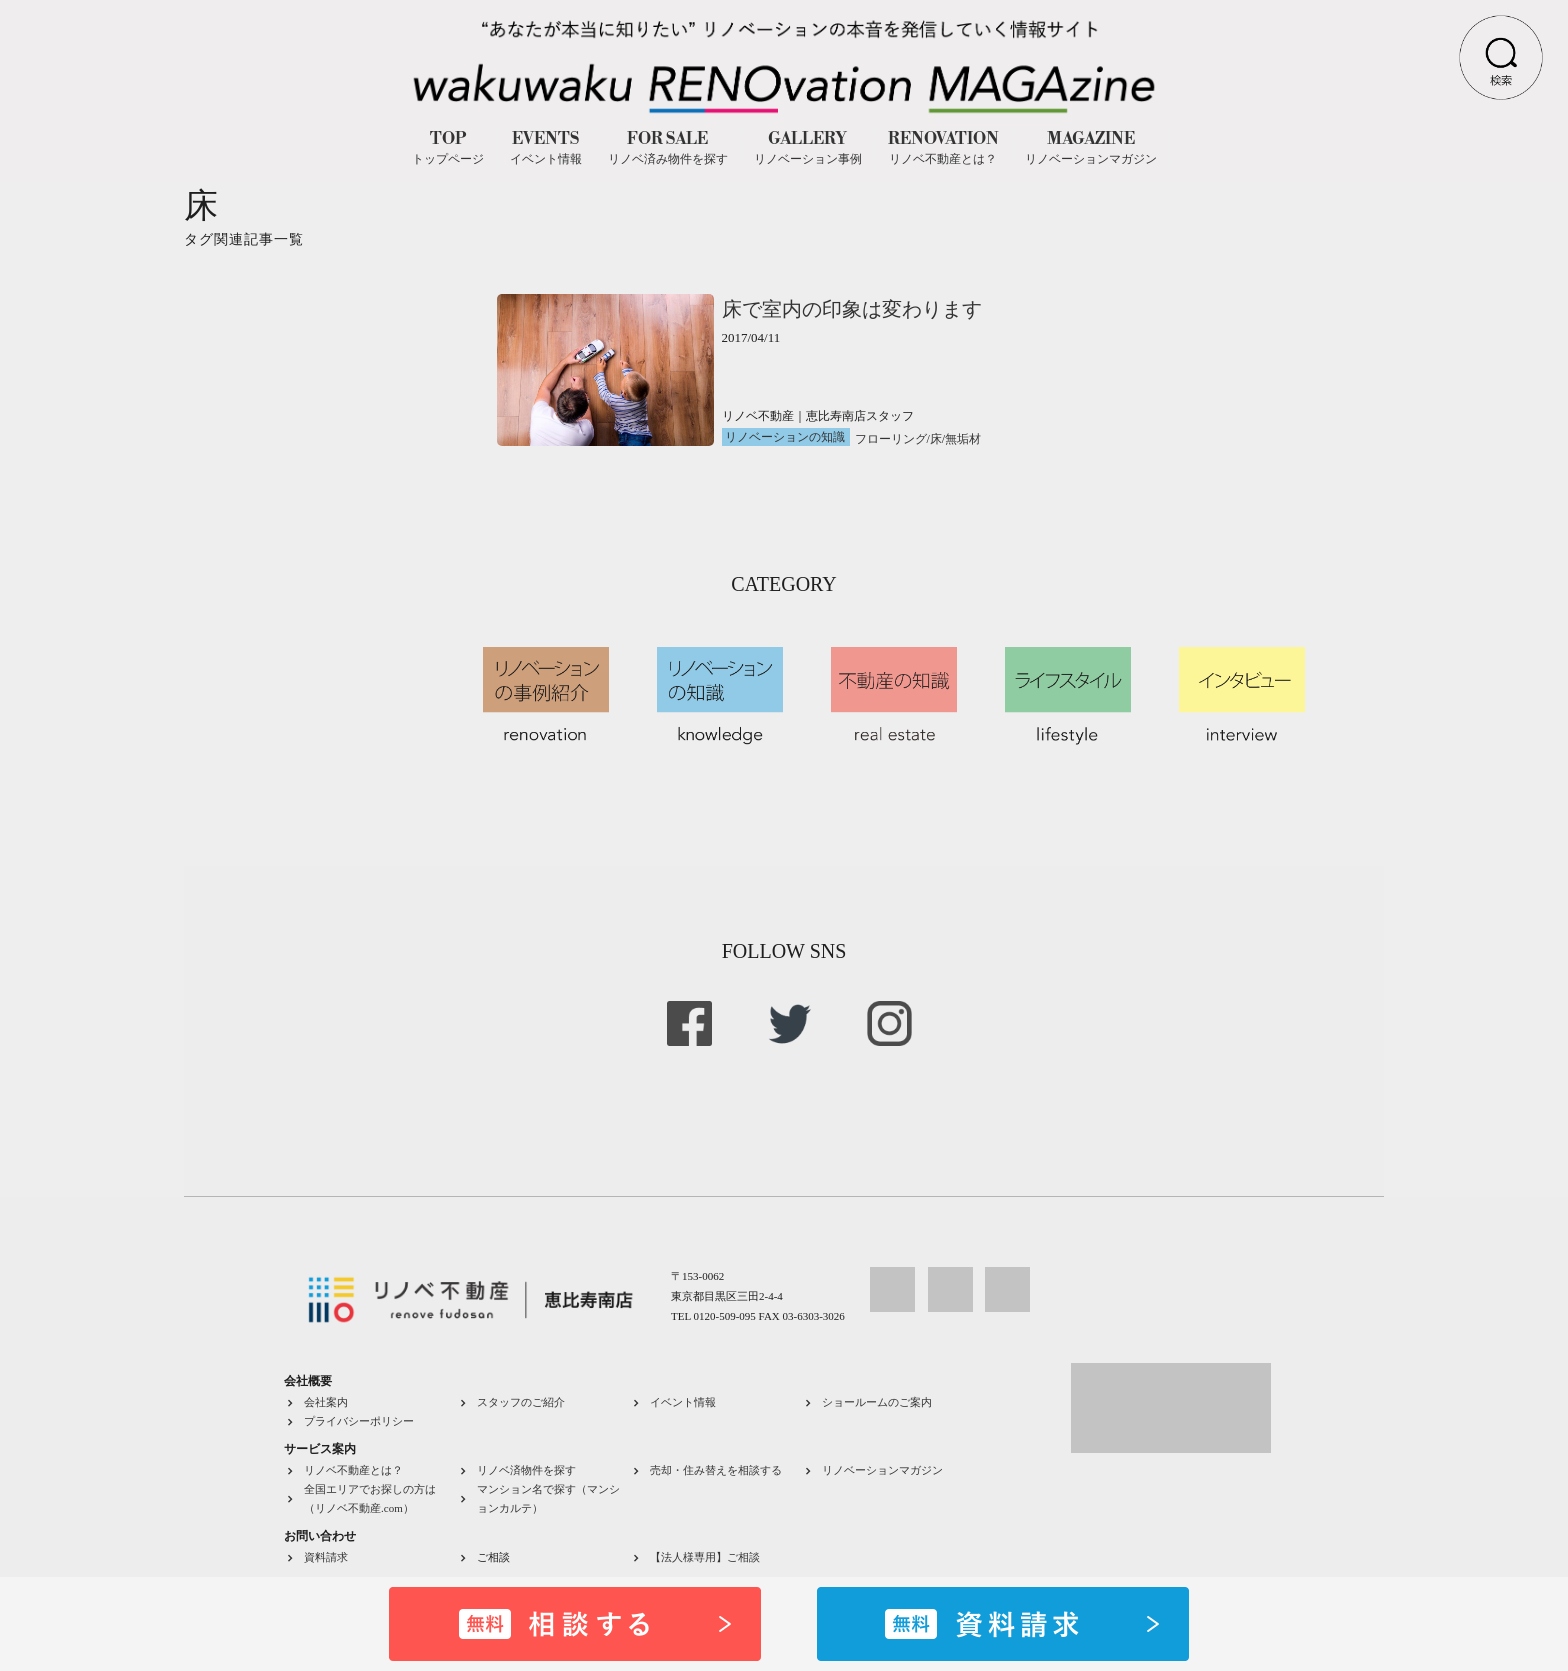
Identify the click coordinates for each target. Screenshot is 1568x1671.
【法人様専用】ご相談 (705, 1557)
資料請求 (326, 1557)
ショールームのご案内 (877, 1402)
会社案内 (326, 1402)
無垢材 (963, 439)
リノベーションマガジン (882, 1470)
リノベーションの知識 (785, 437)
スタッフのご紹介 (521, 1402)
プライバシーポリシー (359, 1421)
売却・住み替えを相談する (716, 1470)
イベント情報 (683, 1402)
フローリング (891, 439)
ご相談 (493, 1557)
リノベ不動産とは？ (353, 1470)
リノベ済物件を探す (526, 1470)
